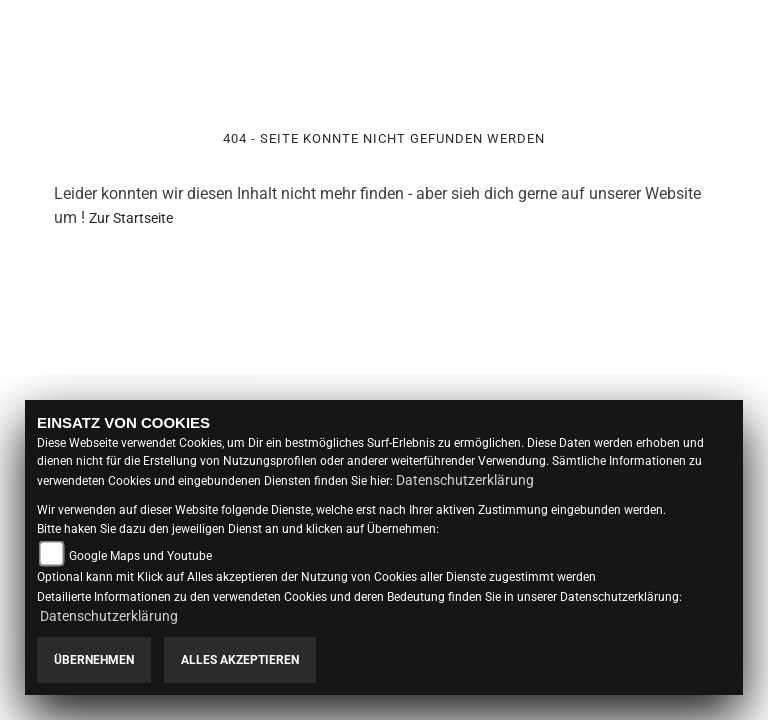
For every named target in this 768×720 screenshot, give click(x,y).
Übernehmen (94, 660)
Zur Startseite (131, 218)
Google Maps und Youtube (140, 556)
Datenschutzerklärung (465, 480)
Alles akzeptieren (240, 660)
